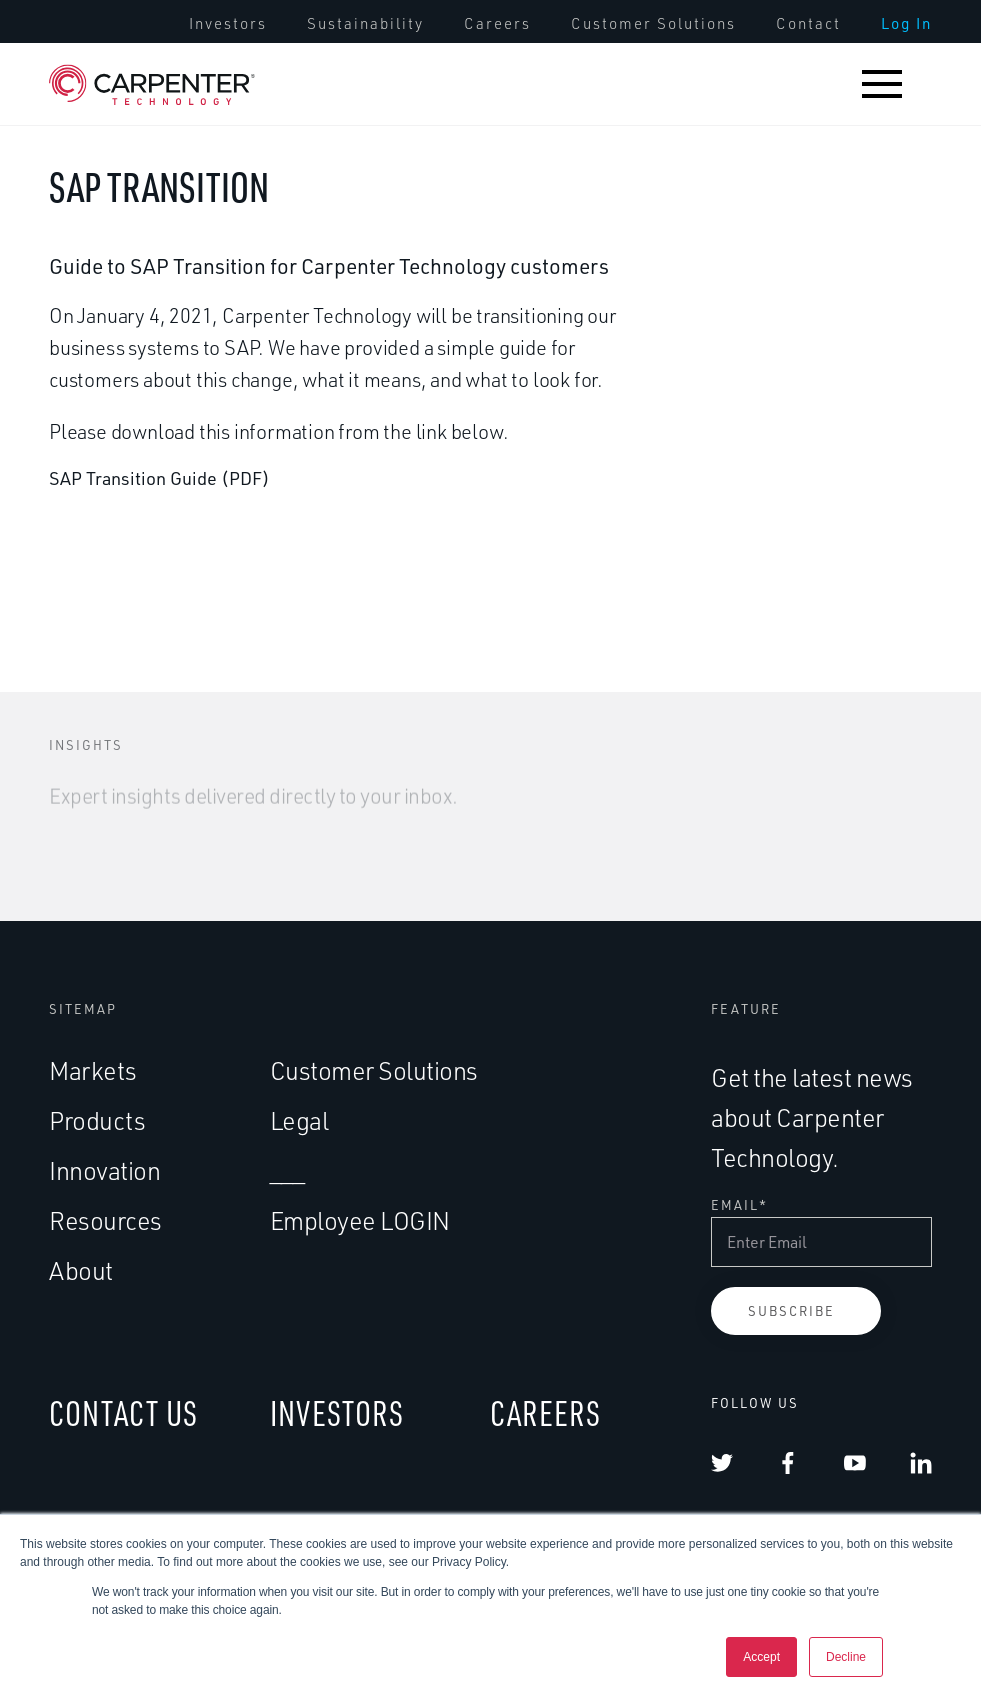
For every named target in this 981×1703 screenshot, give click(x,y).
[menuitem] (228, 24)
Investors (228, 24)
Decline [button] (846, 1657)
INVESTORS (337, 1412)
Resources (105, 1220)
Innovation (104, 1170)
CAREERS (545, 1412)
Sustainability (365, 24)
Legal (299, 1120)
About (81, 1270)
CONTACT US (123, 1412)
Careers (497, 24)
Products (97, 1120)
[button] (882, 84)
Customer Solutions (653, 24)
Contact (808, 24)
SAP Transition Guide (133, 478)
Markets (93, 1070)
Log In (906, 24)
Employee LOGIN (360, 1220)
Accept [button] (761, 1657)
